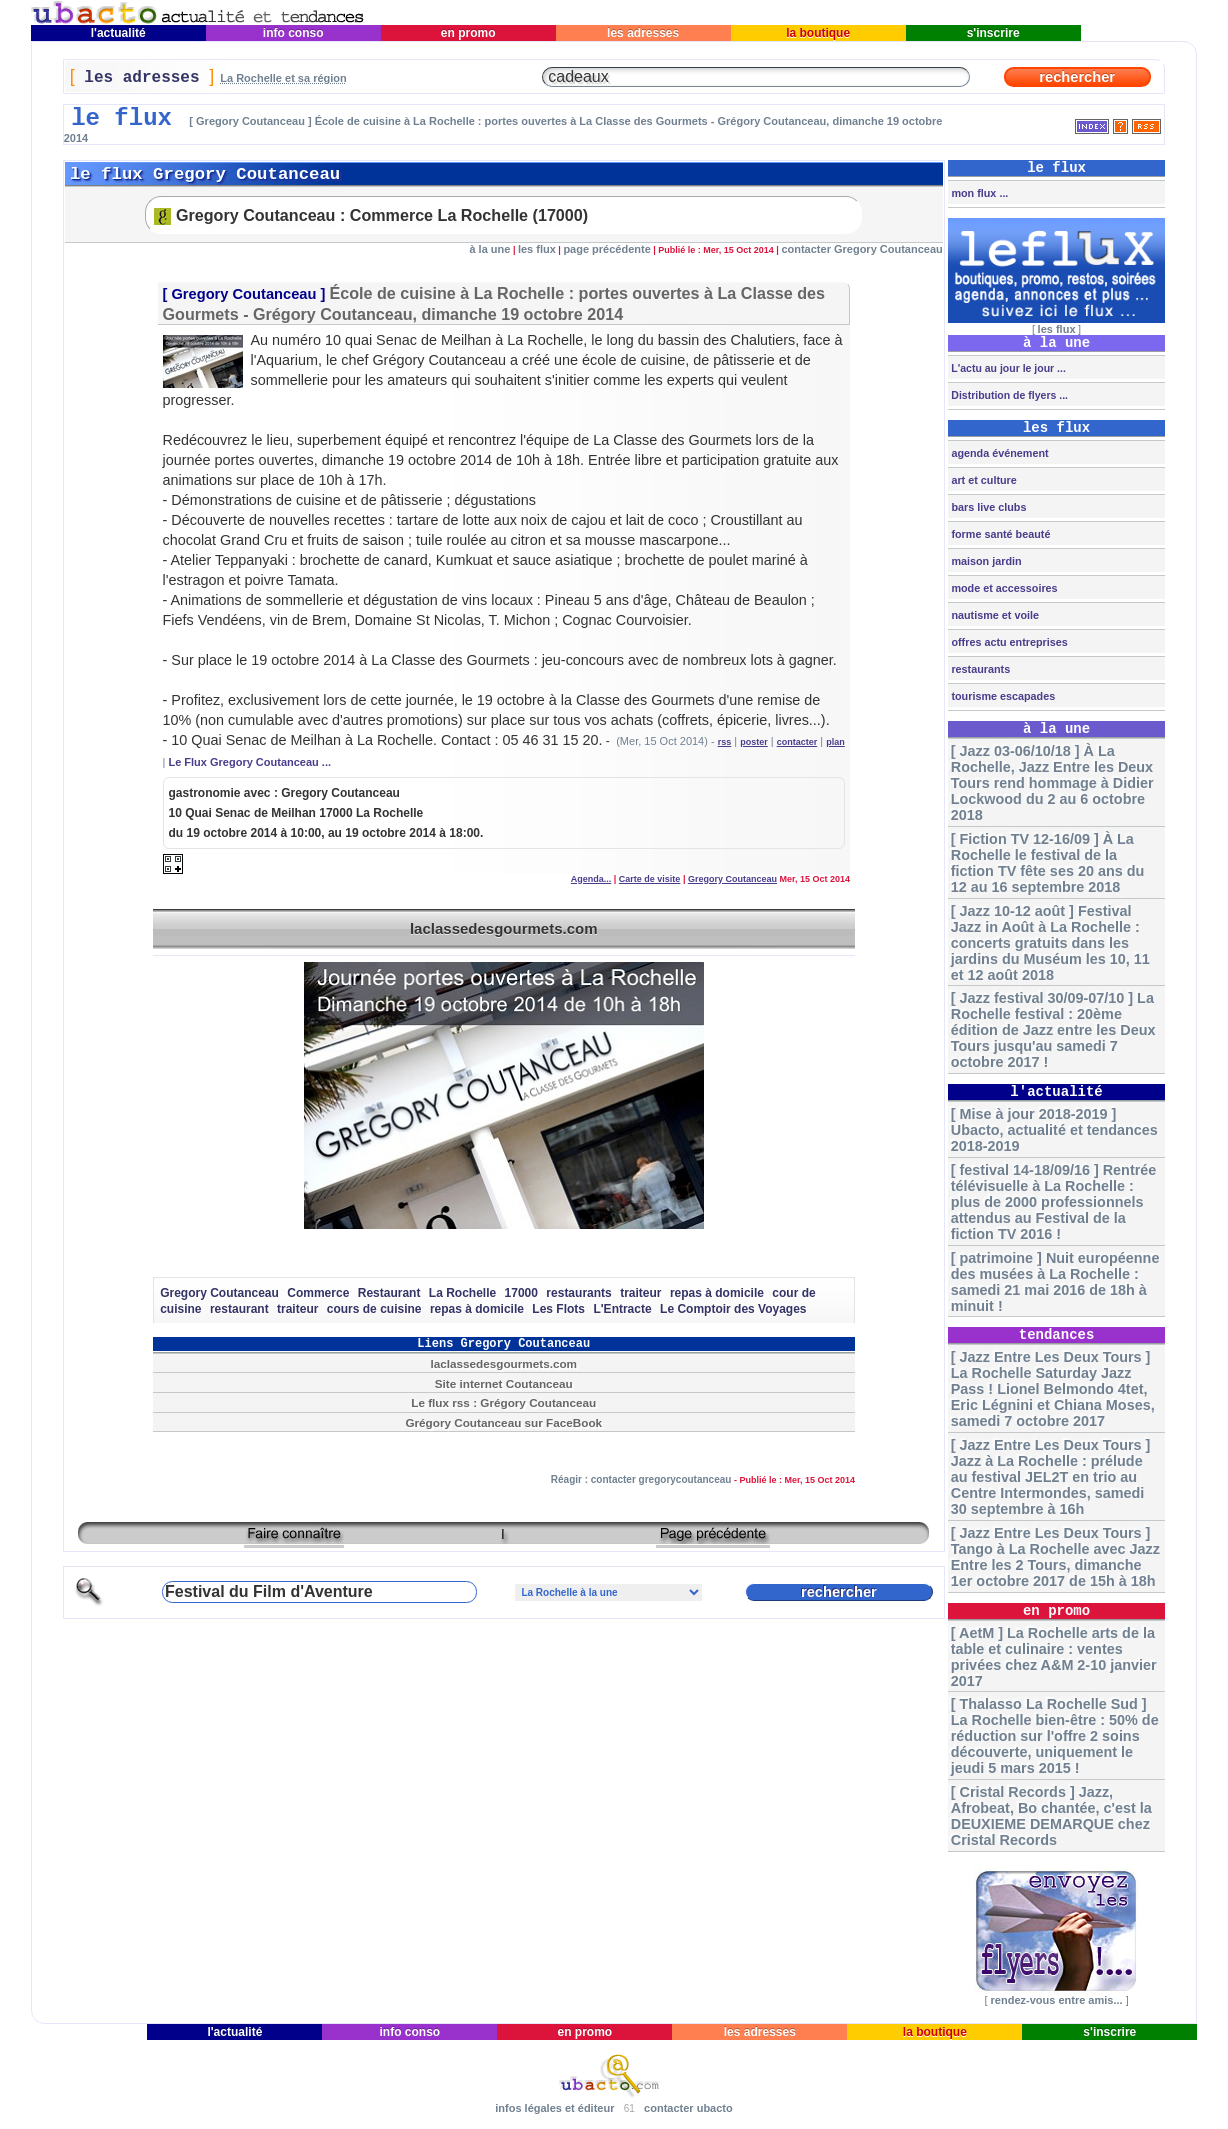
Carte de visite (650, 879)
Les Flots (558, 1309)
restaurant (239, 1309)
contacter (797, 742)
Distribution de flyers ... (1008, 395)
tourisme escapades (1001, 696)
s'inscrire (993, 33)
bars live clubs (987, 507)
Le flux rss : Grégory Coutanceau (503, 1402)
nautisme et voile (993, 615)
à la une (489, 249)
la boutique (818, 33)
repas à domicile (717, 1293)
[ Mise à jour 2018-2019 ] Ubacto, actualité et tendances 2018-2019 (1054, 1130)
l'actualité (118, 33)
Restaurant (389, 1293)
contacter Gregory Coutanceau (861, 249)
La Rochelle (462, 1293)
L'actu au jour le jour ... (1006, 368)
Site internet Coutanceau (504, 1383)
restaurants (578, 1293)
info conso (293, 33)
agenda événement (998, 453)
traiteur (640, 1293)
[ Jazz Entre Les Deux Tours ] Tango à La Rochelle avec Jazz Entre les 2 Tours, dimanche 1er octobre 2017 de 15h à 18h (1055, 1557)
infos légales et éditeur (554, 2108)
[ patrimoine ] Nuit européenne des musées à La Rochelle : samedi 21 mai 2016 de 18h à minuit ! (1055, 1282)
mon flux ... (978, 193)
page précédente (606, 249)
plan (835, 742)
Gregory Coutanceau (243, 294)
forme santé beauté (999, 534)
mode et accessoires (1002, 588)
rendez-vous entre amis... (1056, 2000)
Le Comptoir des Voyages (733, 1309)
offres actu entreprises (1007, 642)
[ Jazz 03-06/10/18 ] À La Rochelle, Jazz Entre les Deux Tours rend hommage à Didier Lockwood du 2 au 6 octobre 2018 (1052, 783)
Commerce (318, 1293)
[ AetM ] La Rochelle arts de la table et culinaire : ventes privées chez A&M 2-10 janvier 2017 (1054, 1657)
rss (725, 742)
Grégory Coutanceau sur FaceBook (503, 1422)
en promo (467, 33)
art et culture (982, 480)
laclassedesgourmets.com (504, 928)
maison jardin (984, 561)
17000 (521, 1293)
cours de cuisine (374, 1309)
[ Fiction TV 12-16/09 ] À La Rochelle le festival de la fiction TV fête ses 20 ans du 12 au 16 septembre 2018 (1048, 863)
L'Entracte (622, 1309)
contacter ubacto (688, 2108)
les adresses (643, 33)
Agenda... (591, 879)
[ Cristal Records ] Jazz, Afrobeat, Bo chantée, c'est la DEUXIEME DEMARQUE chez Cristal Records (1051, 1816)
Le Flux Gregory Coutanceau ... (249, 762)
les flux (537, 249)
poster (754, 742)
